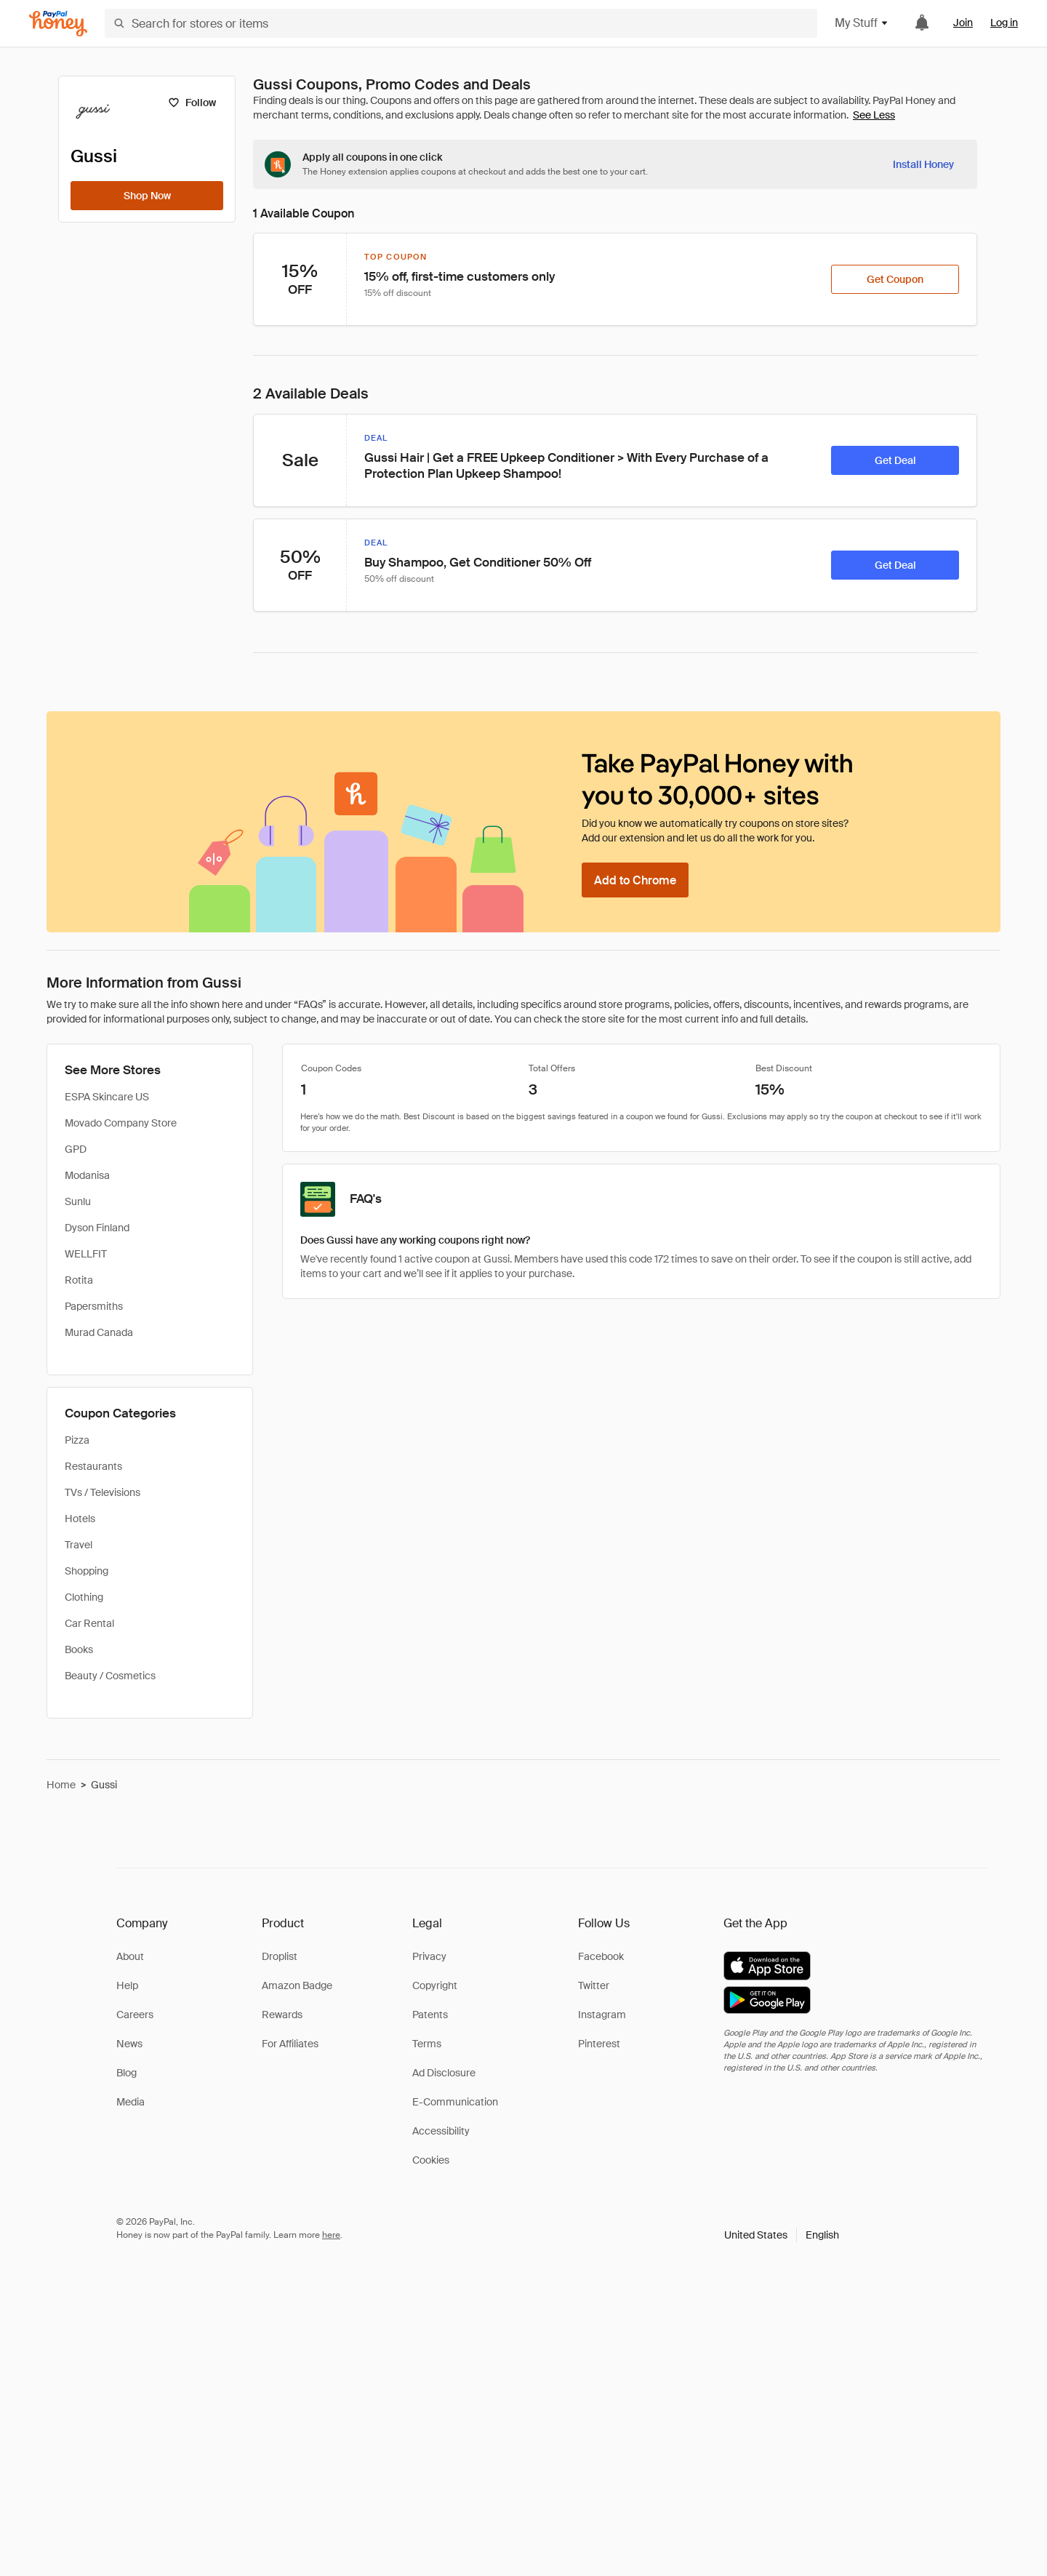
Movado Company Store (121, 1122)
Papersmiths (94, 1306)
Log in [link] (1004, 22)
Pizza (77, 1440)
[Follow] (191, 102)
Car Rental (89, 1623)
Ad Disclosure (444, 2072)
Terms (426, 2043)
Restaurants (93, 1466)
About (130, 1956)
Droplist (279, 1956)
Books (79, 1649)
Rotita (79, 1280)
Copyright (434, 1985)
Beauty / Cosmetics (110, 1675)
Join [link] (963, 22)
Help (127, 1985)
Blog (126, 2072)
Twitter (593, 1985)
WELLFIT (86, 1253)
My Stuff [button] (862, 23)
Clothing (84, 1597)
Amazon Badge (297, 1985)
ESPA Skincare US (107, 1096)
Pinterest (599, 2043)
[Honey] (58, 23)
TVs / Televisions (102, 1492)
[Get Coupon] (895, 279)
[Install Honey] (923, 164)
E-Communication (455, 2101)
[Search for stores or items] (461, 23)
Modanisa (87, 1175)
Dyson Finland (97, 1227)
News (129, 2043)
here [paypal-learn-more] (331, 2235)
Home (61, 1784)
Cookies (430, 2160)
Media (130, 2101)
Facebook (601, 1956)
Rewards (282, 2014)
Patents (430, 2014)
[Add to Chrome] (635, 880)
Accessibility (441, 2130)
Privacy (429, 1956)
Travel (78, 1544)
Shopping (86, 1570)
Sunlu (78, 1201)
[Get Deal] (895, 460)
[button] (781, 2235)
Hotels (80, 1518)
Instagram (602, 2014)
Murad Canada (99, 1332)
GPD (76, 1149)
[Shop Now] (147, 195)
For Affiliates (290, 2043)
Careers (134, 2014)
